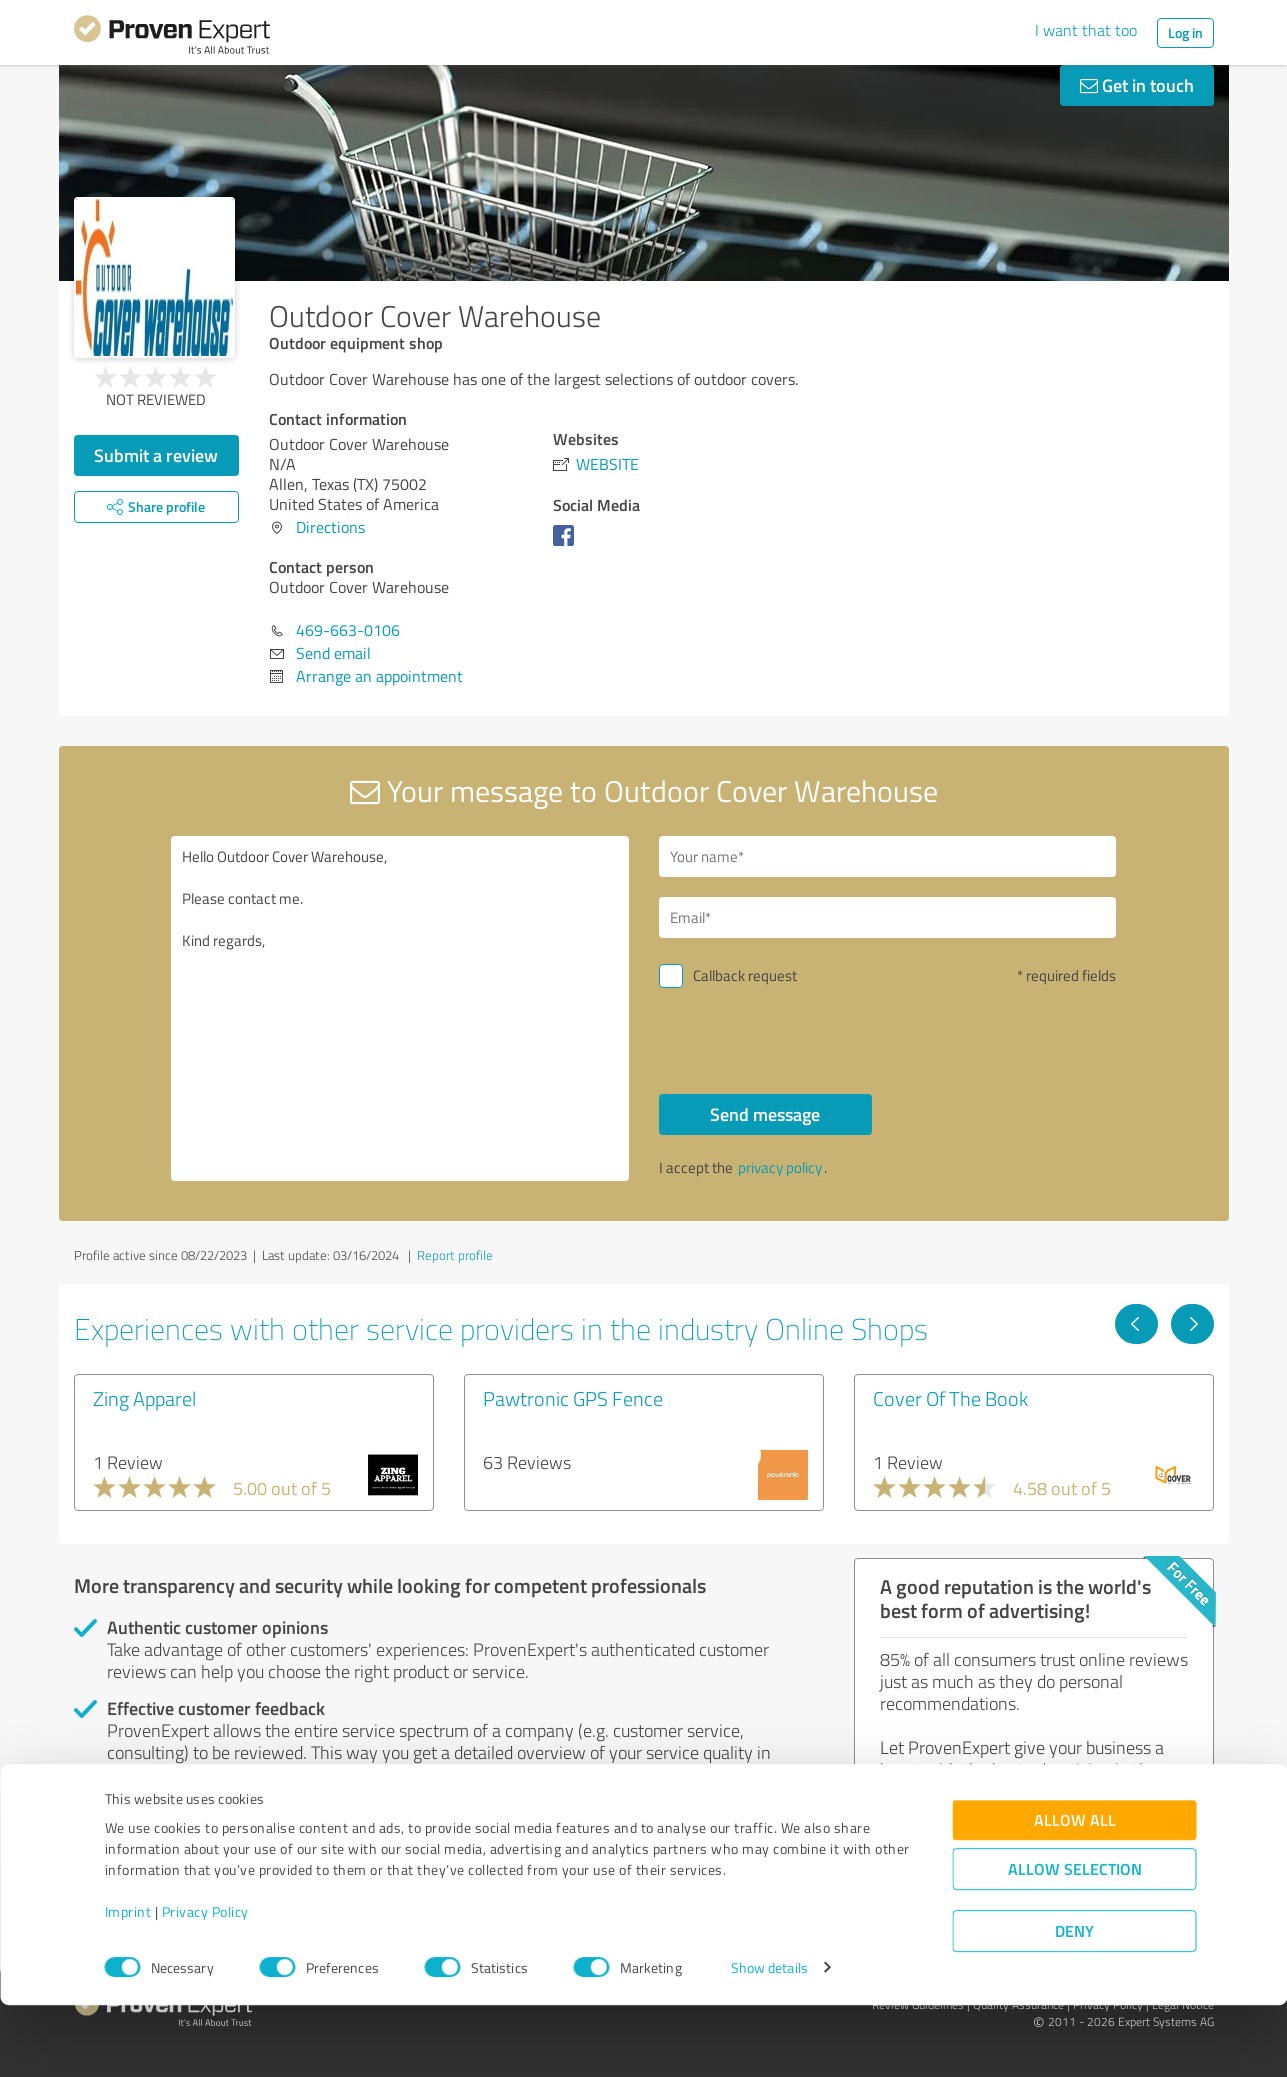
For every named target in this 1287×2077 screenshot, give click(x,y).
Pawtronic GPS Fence (573, 1398)
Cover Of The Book (950, 1398)
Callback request (745, 975)
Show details (769, 2039)
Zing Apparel (144, 1398)
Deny (1074, 2002)
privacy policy (780, 1167)
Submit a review (156, 455)
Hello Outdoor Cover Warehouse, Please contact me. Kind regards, (400, 1008)
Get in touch (1137, 85)
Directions (330, 527)
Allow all (1075, 1891)
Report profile (455, 1255)
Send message (765, 1114)
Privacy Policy (205, 1983)
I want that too (1086, 30)
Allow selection (1075, 1940)
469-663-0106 (348, 630)
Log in (1185, 32)
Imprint (128, 1983)
